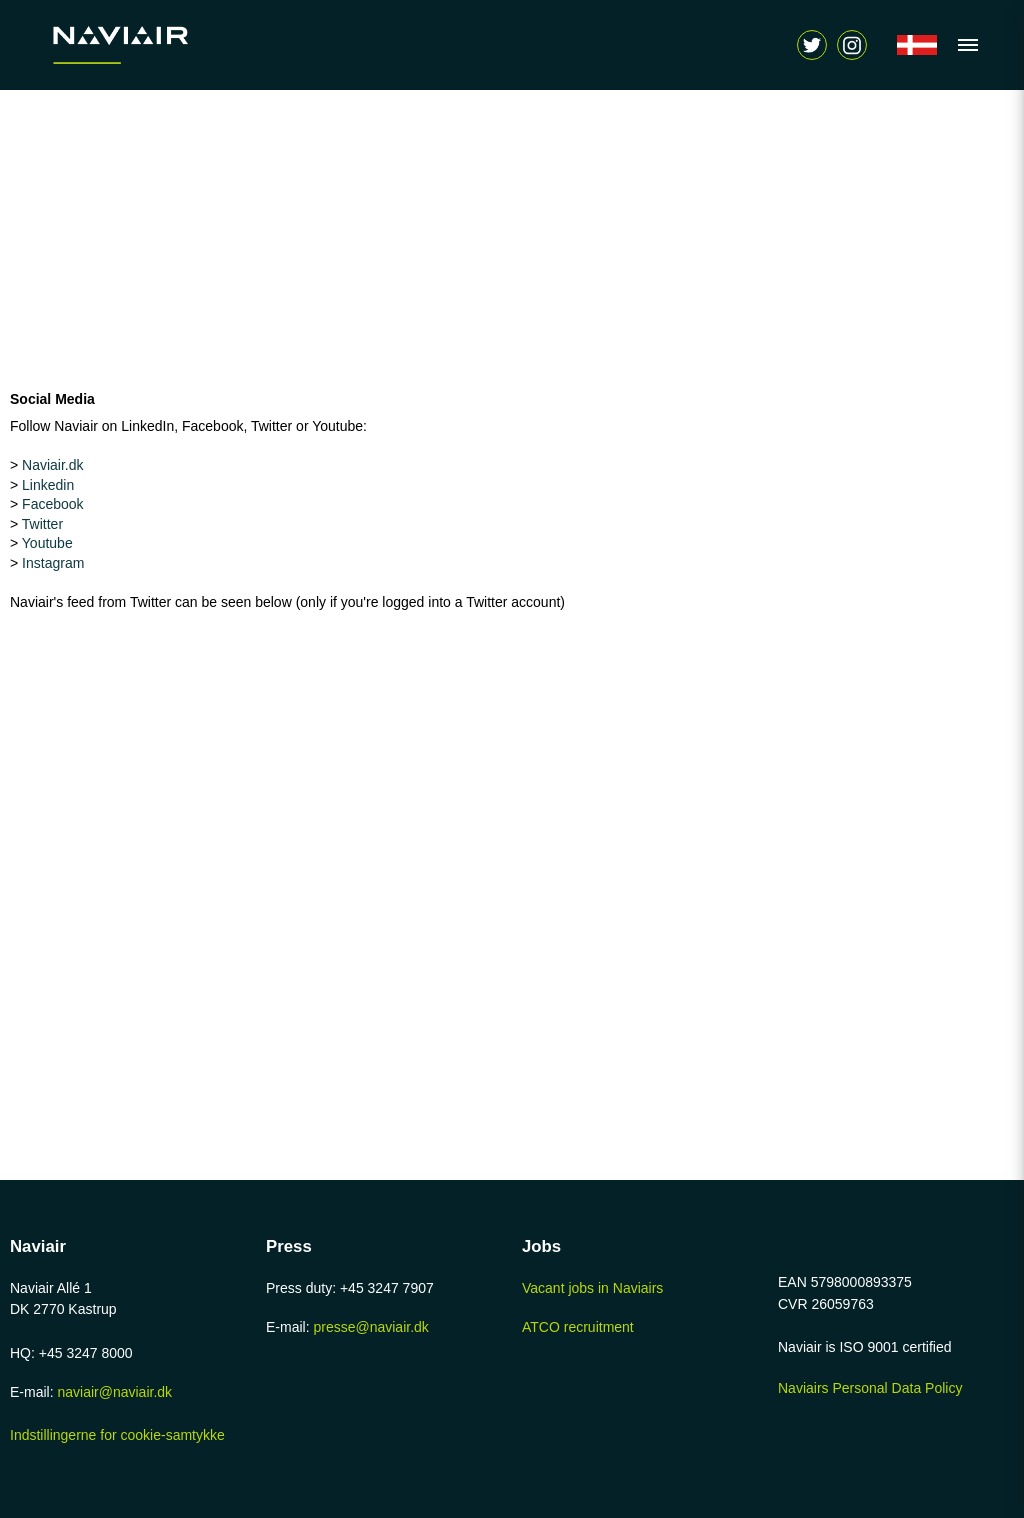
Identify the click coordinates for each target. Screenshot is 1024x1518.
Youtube (47, 543)
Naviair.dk (52, 465)
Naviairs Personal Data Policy (870, 1388)
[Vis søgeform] (852, 45)
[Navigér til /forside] (917, 45)
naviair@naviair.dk (114, 1392)
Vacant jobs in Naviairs (592, 1288)
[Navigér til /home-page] (165, 45)
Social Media (52, 399)
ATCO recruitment (578, 1327)
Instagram (53, 563)
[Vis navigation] (963, 45)
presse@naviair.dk (370, 1327)
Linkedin (48, 485)
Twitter (42, 524)
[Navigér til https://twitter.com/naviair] (812, 45)
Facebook (52, 504)
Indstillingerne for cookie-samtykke (117, 1435)
